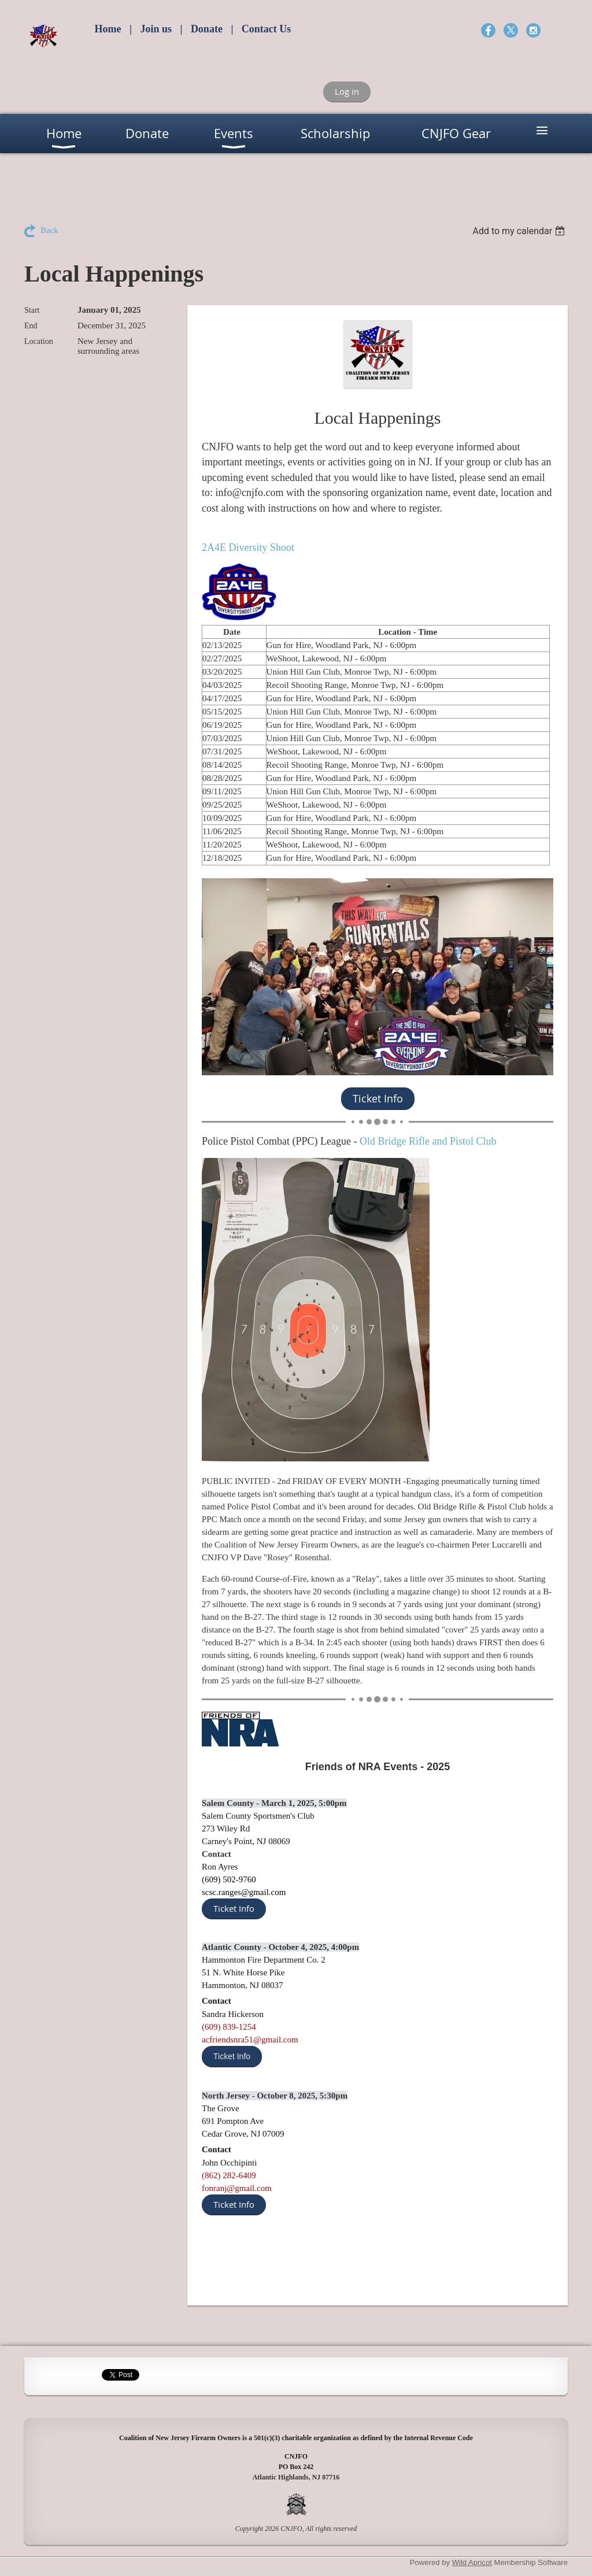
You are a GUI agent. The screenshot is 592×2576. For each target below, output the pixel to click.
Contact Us (266, 29)
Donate (207, 29)
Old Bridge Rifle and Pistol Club (428, 1141)
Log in (347, 91)
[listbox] (520, 231)
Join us (156, 29)
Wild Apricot (472, 2562)
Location (38, 341)
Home (107, 29)
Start (31, 310)
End (31, 325)
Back (49, 230)
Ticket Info (233, 1908)
